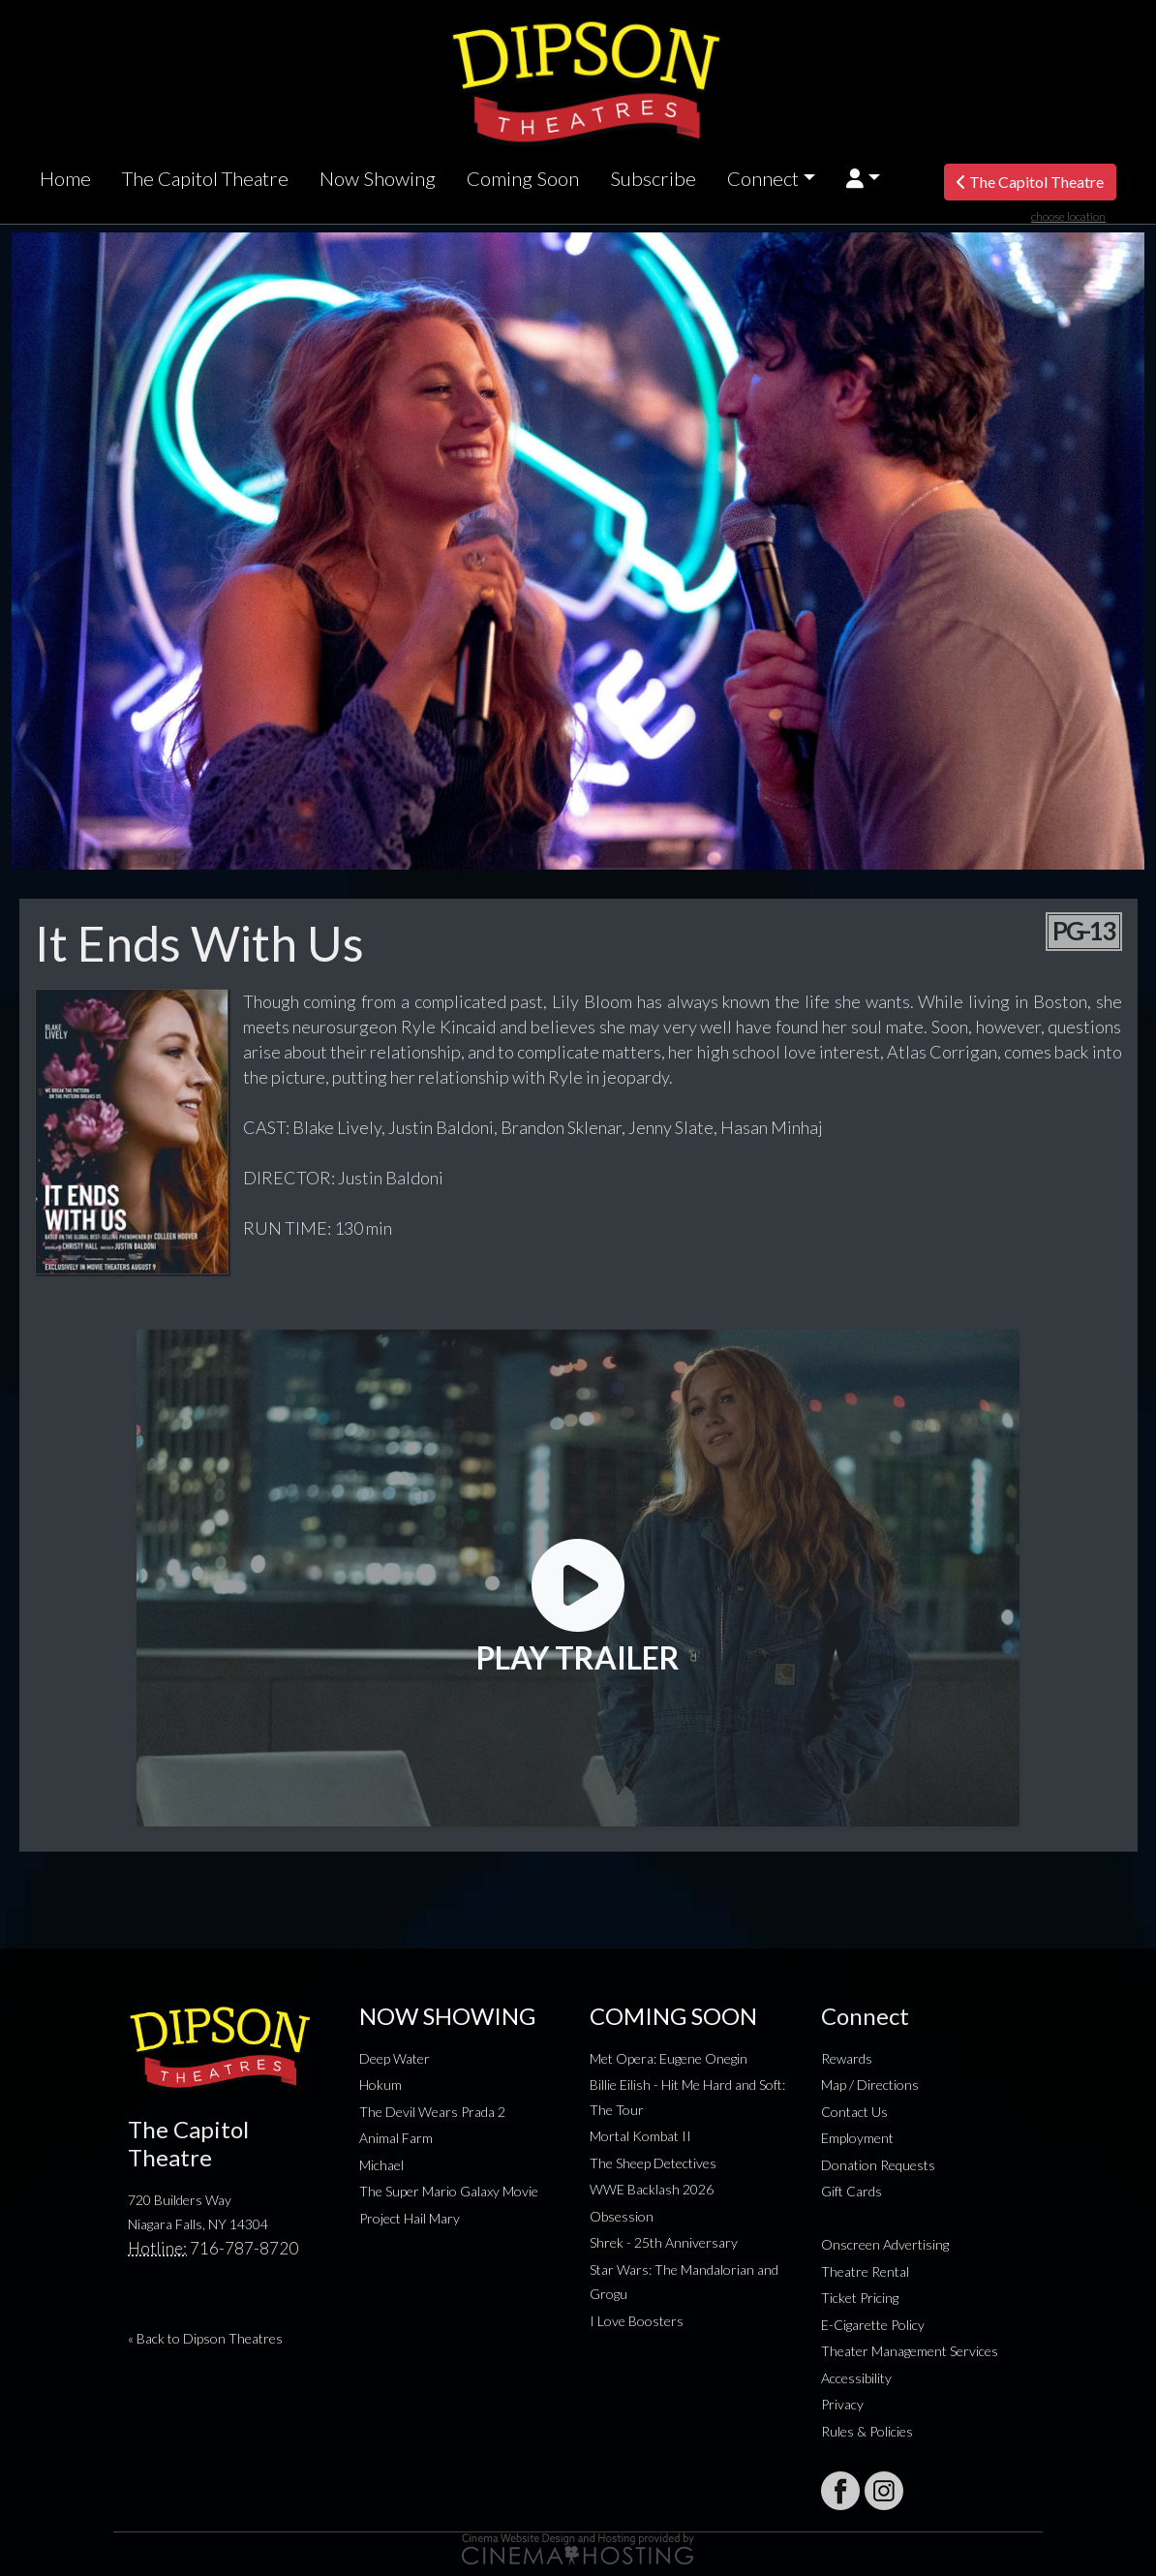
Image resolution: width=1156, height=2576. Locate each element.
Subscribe (653, 178)
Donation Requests (878, 2165)
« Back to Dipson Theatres (205, 2338)
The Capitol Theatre (205, 178)
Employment (857, 2138)
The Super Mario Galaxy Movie (448, 2191)
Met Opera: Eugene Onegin (668, 2058)
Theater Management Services (909, 2351)
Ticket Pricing (859, 2297)
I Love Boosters (637, 2321)
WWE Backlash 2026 (652, 2189)
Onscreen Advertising (885, 2244)
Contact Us (854, 2111)
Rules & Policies (867, 2431)
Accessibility (856, 2378)
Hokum (380, 2084)
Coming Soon (523, 178)
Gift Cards (851, 2191)
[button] (863, 178)
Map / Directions (870, 2084)
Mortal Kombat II (640, 2136)
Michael (381, 2165)
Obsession (622, 2216)
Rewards (846, 2058)
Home (65, 178)
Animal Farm (396, 2138)
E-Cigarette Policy (873, 2324)
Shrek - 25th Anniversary (664, 2242)
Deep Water (394, 2058)
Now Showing (377, 178)
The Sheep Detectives (653, 2163)
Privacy (842, 2404)
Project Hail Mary (409, 2218)
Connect (763, 178)
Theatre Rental (865, 2271)
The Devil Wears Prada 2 (432, 2111)
